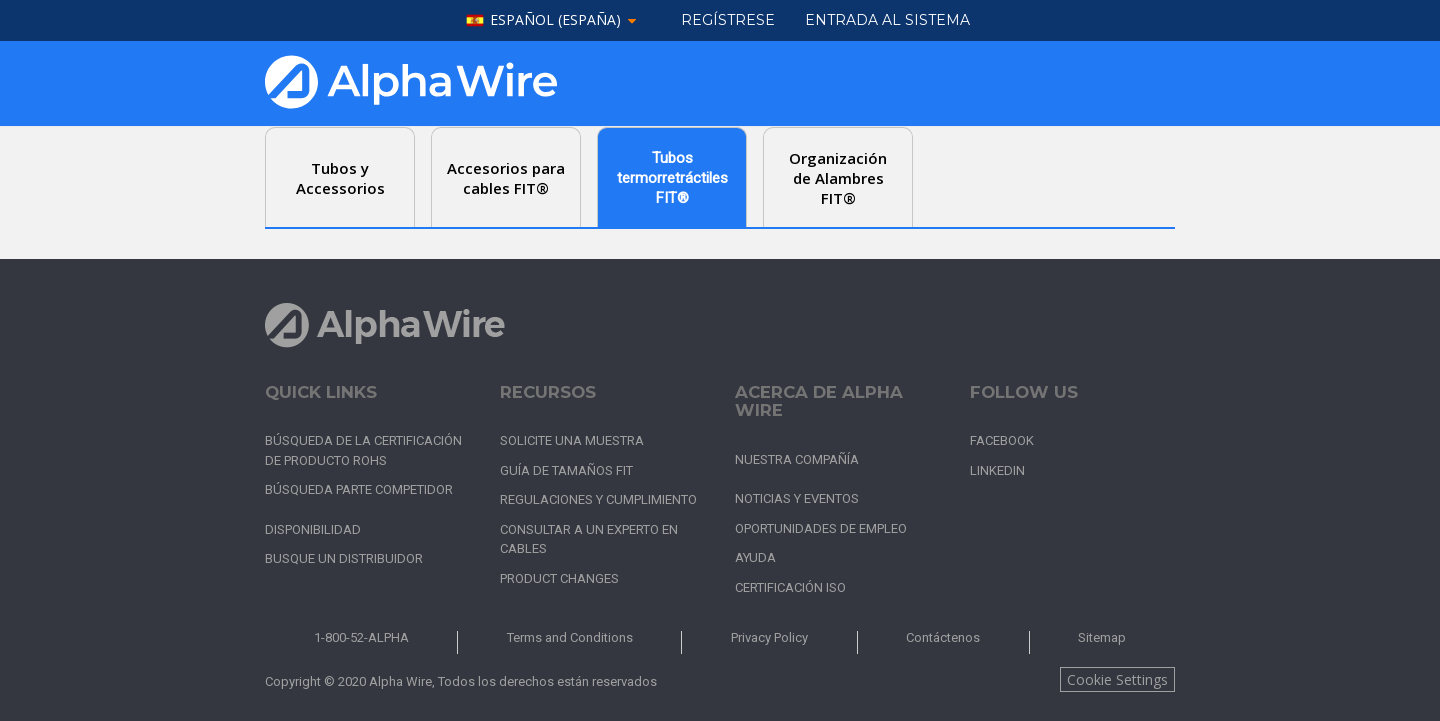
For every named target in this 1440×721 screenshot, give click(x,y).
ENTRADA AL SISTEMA (887, 20)
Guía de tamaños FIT (566, 470)
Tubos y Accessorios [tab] (340, 178)
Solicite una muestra (572, 440)
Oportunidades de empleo (821, 528)
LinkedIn (997, 470)
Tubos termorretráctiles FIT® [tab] (672, 178)
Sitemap (1102, 637)
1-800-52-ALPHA (361, 637)
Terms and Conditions (570, 637)
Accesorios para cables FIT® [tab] (506, 178)
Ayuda (755, 557)
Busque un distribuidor (344, 558)
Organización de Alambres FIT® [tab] (838, 178)
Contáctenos (943, 637)
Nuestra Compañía (797, 459)
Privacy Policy (769, 637)
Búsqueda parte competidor (359, 489)
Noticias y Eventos (797, 498)
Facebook (1002, 440)
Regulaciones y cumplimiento (598, 499)
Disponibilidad (313, 529)
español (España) (555, 20)
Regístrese (728, 20)
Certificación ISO (790, 587)
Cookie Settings (1117, 679)
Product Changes (559, 578)
